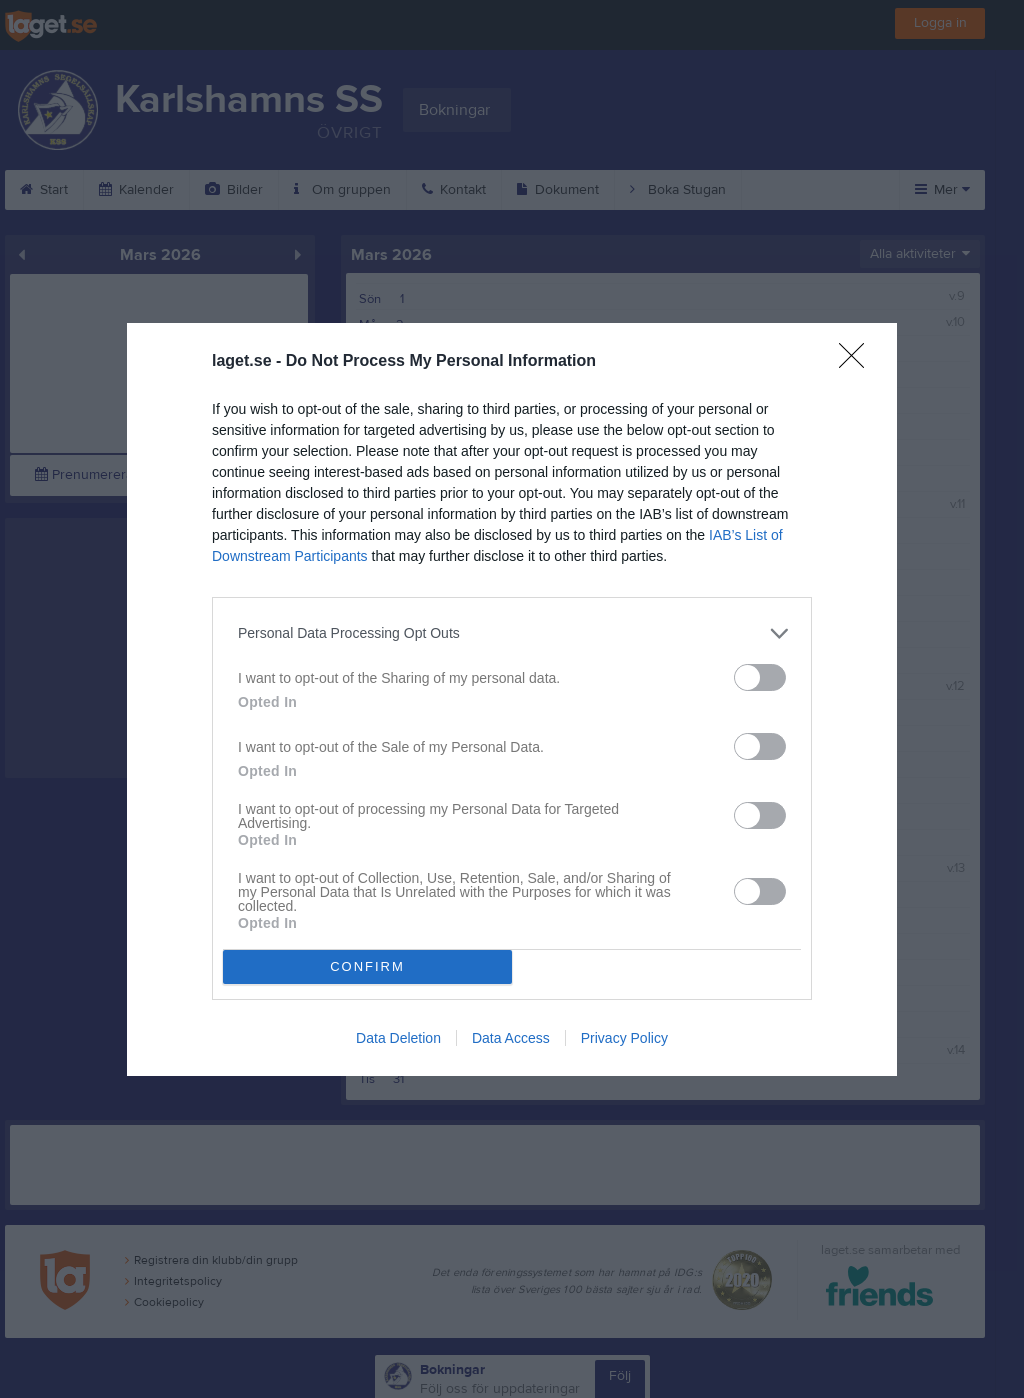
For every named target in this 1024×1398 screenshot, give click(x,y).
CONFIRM (367, 966)
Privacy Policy (624, 1038)
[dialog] (512, 699)
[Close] (858, 362)
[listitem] (512, 633)
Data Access (511, 1038)
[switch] (760, 677)
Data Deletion (398, 1038)
